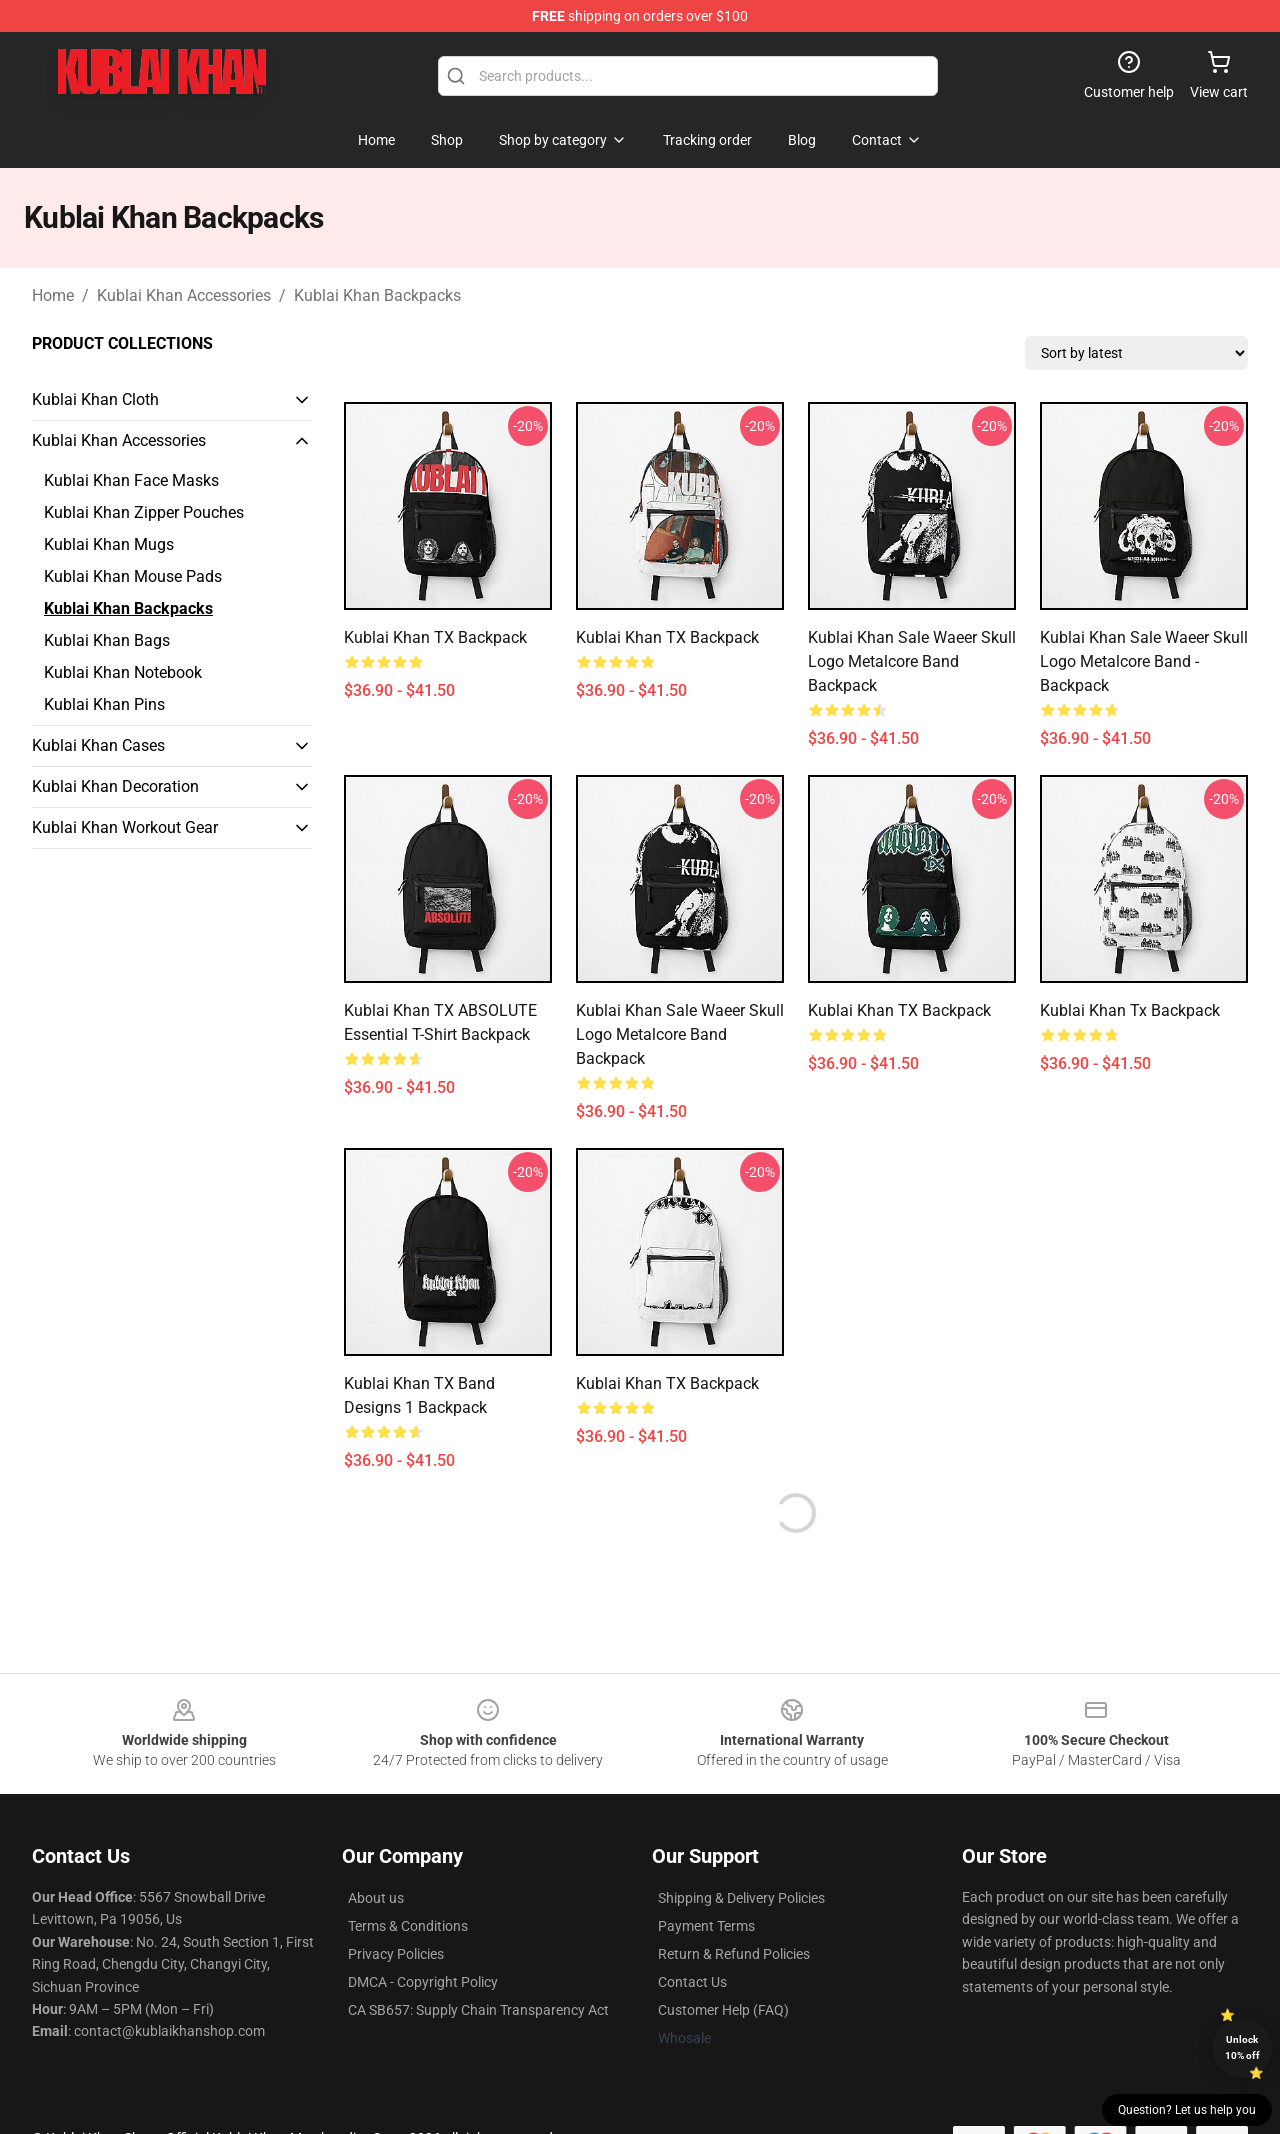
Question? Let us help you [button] (1187, 2110)
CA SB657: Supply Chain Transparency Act (478, 2010)
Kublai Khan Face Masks (131, 480)
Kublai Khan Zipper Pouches (144, 512)
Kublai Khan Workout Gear (125, 827)
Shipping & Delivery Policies (741, 1898)
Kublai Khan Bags (107, 640)
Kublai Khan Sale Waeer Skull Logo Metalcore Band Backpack (912, 661)
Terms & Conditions (408, 1926)
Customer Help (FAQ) (723, 2010)
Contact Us (692, 1982)
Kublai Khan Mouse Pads (133, 576)
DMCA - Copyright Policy (423, 1982)
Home (53, 295)
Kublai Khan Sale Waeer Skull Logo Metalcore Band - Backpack (1144, 661)
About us (376, 1898)
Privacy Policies (396, 1954)
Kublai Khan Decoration (115, 786)
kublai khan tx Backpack (1130, 1010)
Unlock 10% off (1242, 2047)
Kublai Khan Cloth (95, 399)
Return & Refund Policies (734, 1954)
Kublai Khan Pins (104, 704)
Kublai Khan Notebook (123, 672)
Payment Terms (706, 1926)
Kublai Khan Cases (98, 745)
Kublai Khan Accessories (184, 295)
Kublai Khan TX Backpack (435, 637)
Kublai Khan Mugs (109, 544)
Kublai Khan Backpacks (377, 295)
